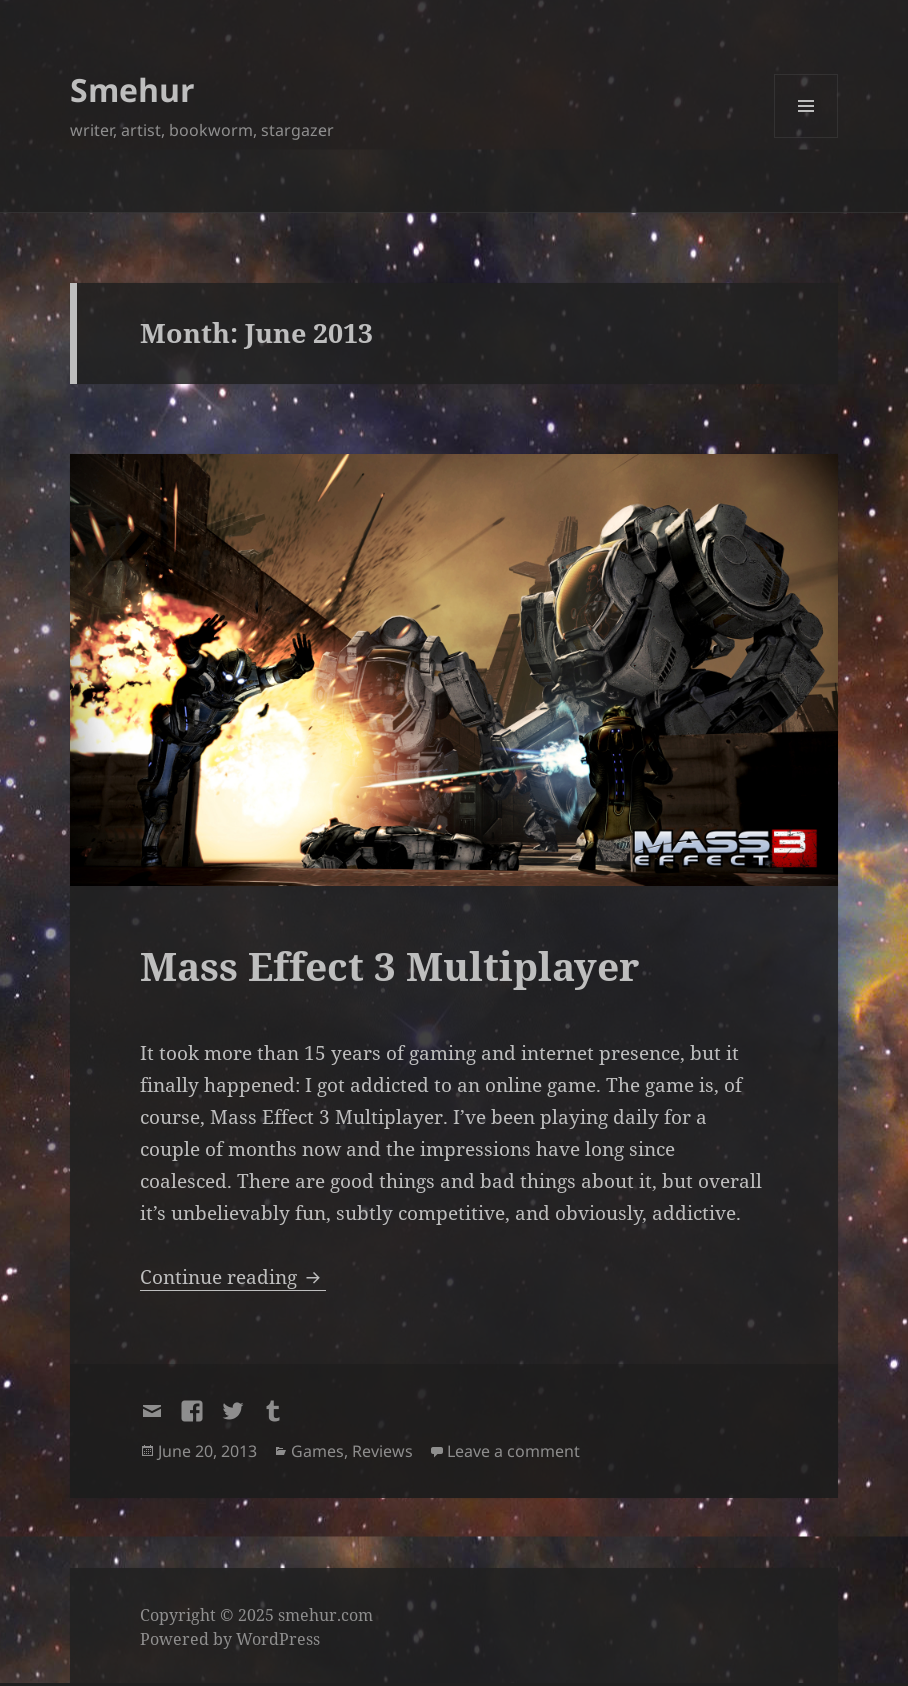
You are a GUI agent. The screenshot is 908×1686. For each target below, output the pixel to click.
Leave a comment (513, 1451)
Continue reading (233, 1277)
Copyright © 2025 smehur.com (256, 1615)
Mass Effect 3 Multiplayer (389, 965)
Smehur (132, 89)
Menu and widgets (806, 137)
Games (317, 1451)
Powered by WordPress (230, 1639)
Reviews (382, 1451)
